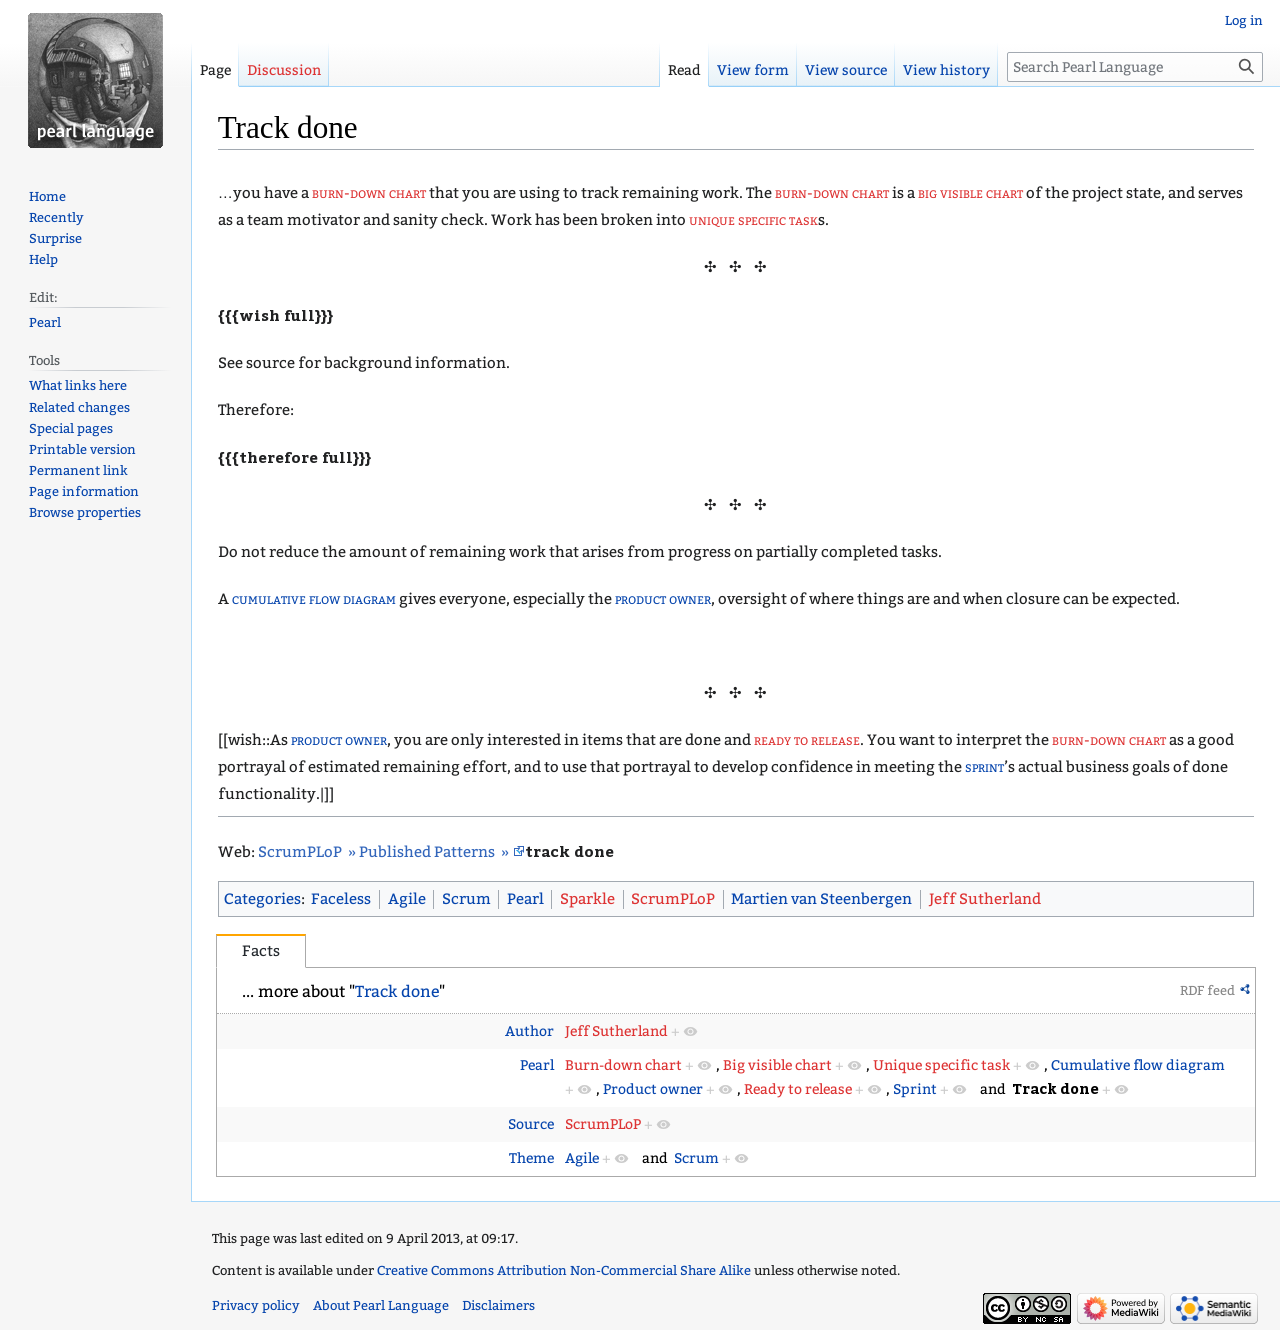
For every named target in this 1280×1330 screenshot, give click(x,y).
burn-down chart (369, 193)
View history (946, 70)
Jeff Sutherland (985, 899)
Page (215, 70)
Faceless (341, 899)
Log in (1244, 20)
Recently (56, 217)
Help (43, 259)
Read (684, 70)
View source (846, 70)
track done (569, 850)
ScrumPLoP (673, 899)
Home (47, 196)
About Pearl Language (381, 1305)
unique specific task (753, 220)
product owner (663, 599)
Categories (262, 899)
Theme (531, 1158)
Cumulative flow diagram (1138, 1065)
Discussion (284, 70)
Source (531, 1124)
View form (753, 70)
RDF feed (1207, 990)
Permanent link (78, 470)
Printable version (82, 449)
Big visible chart (777, 1065)
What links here (78, 385)
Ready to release (798, 1089)
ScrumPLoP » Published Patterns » (385, 852)
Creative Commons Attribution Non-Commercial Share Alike (564, 1270)
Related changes (79, 407)
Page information (84, 491)
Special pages (71, 428)
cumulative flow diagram (314, 599)
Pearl (525, 899)
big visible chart (970, 193)
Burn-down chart (623, 1065)
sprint (984, 767)
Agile (407, 899)
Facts (261, 951)
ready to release (807, 740)
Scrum (466, 899)
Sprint (915, 1089)
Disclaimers (498, 1305)
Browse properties (85, 512)
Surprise (55, 238)
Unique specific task (941, 1065)
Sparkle (587, 899)
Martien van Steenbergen (821, 899)
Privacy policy (256, 1305)
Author (529, 1031)
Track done (397, 991)
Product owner (653, 1089)
